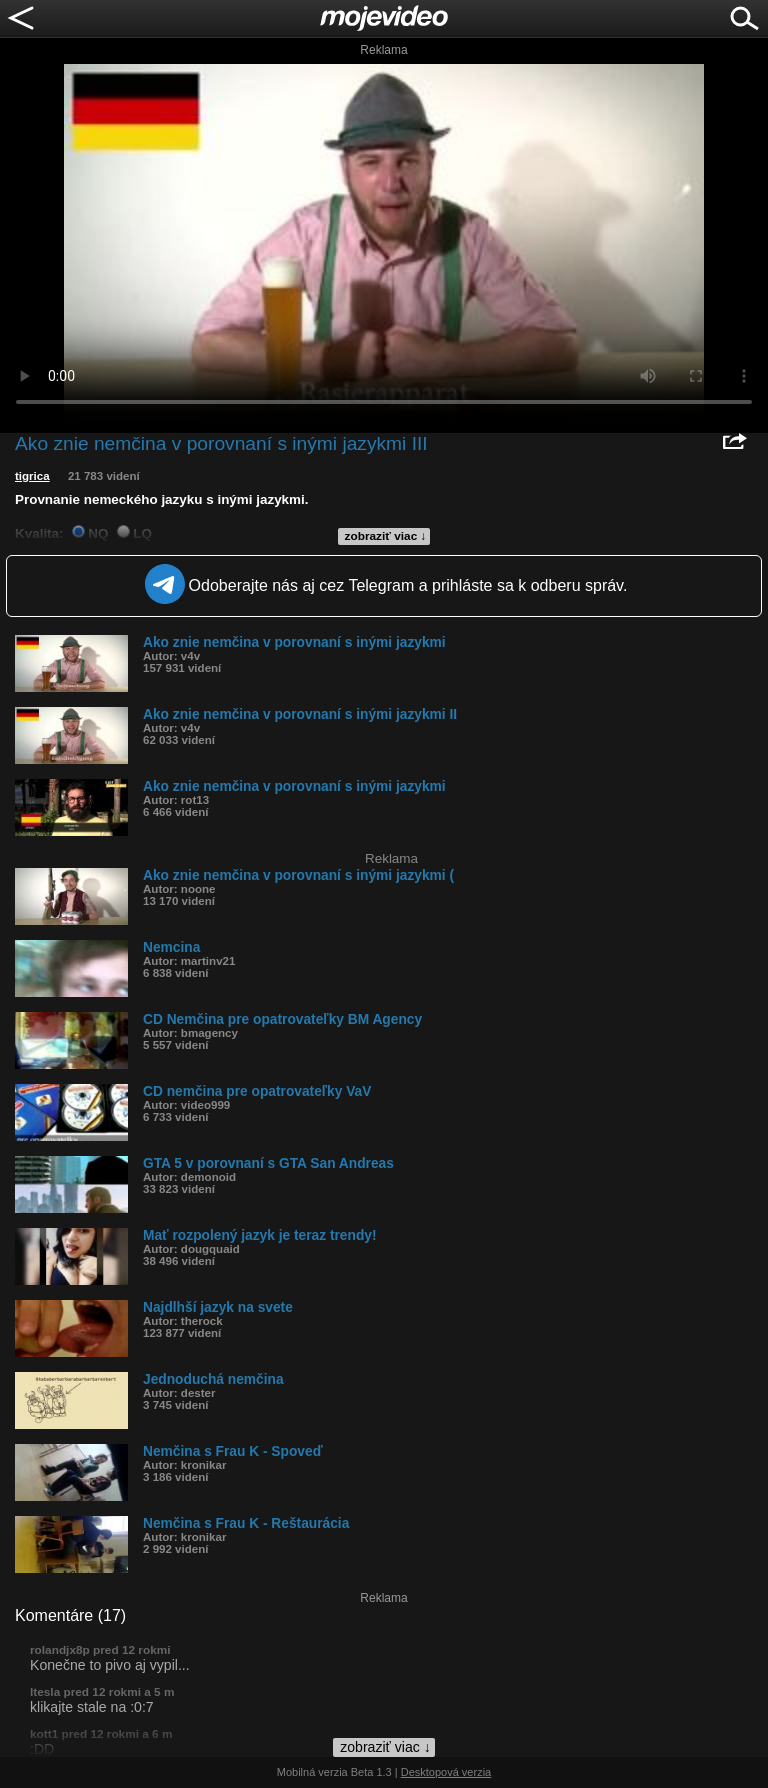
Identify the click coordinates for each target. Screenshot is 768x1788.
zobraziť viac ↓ (386, 536)
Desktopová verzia (446, 1772)
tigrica (32, 476)
